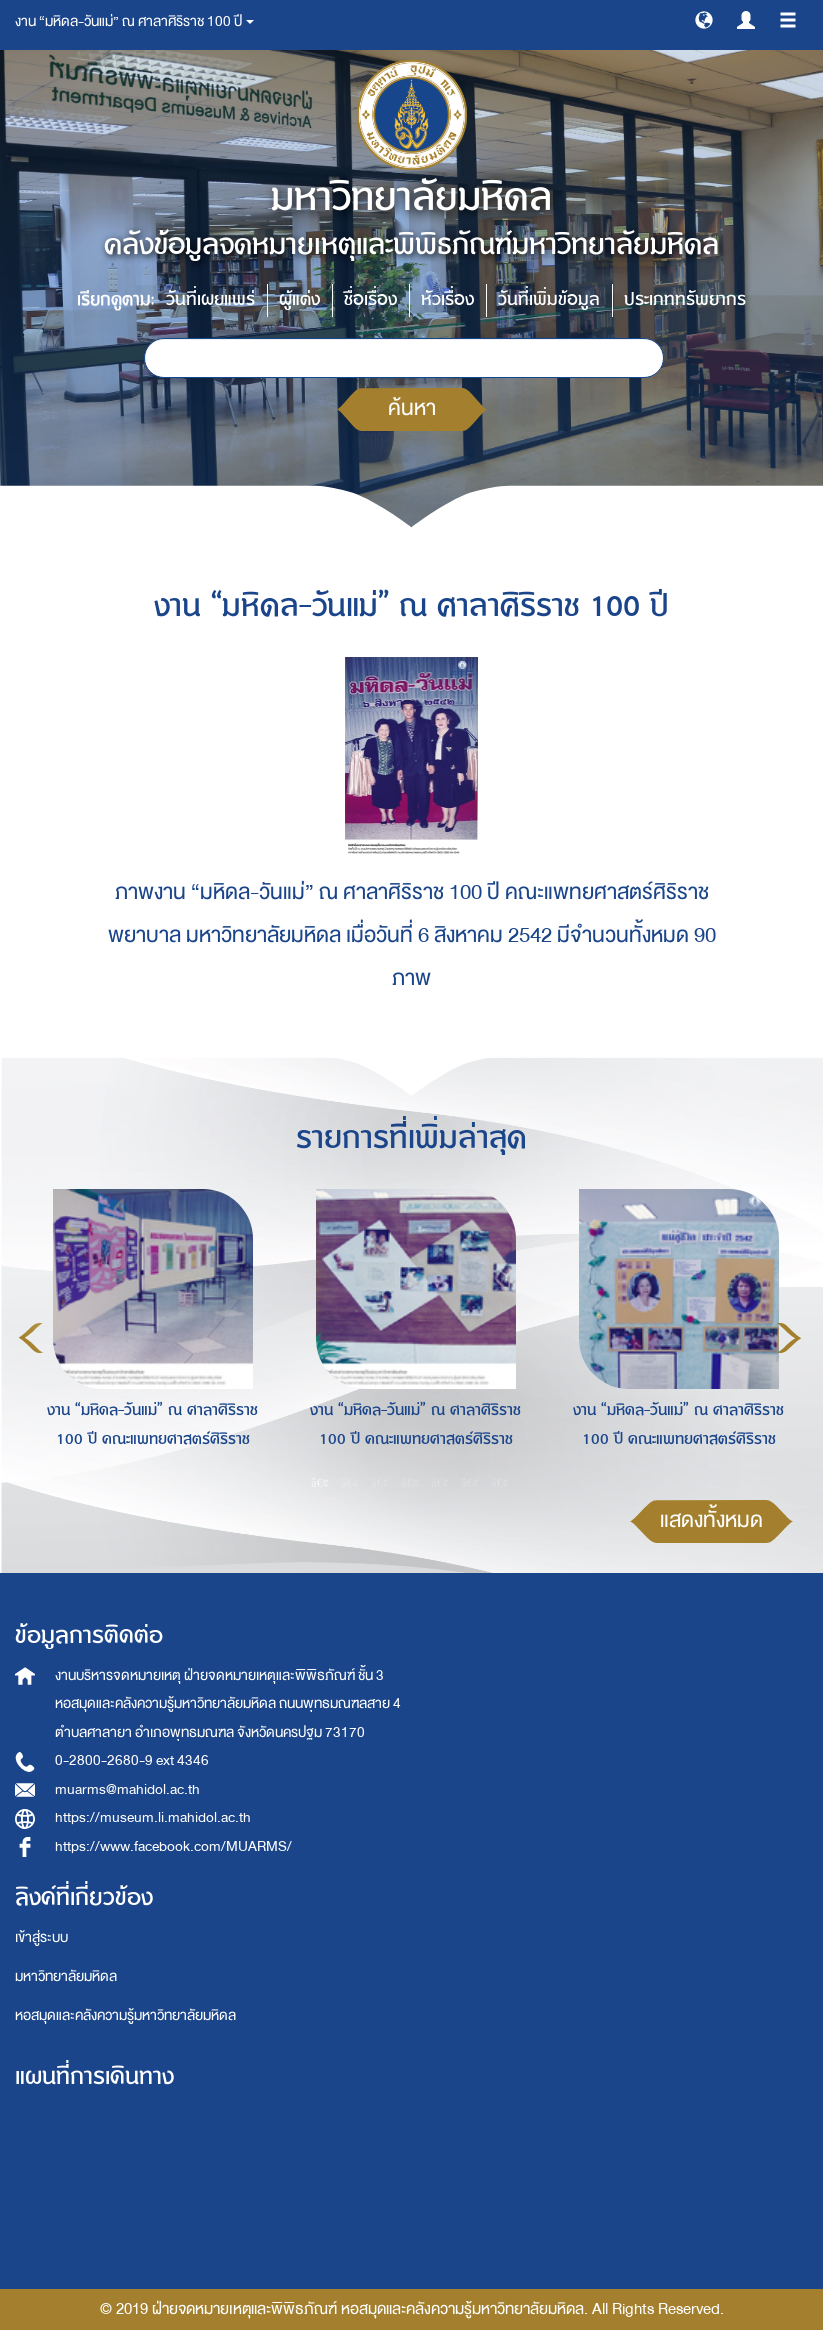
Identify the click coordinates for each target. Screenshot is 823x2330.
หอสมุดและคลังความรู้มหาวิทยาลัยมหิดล (125, 2015)
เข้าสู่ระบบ (41, 1937)
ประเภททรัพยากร (685, 299)
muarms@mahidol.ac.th (127, 1789)
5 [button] (440, 1483)
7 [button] (500, 1483)
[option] (147, 1335)
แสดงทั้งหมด (711, 1520)
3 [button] (380, 1483)
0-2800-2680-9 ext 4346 (132, 1760)
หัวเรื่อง (447, 299)
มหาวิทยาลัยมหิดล (66, 1976)
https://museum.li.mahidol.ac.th (153, 1817)
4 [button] (410, 1483)
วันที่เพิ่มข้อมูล (549, 299)
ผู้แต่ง (299, 299)
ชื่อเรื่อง (370, 299)
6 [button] (470, 1483)
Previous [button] (31, 1338)
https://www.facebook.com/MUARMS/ (173, 1846)
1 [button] (320, 1483)
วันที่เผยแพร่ (210, 299)
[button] (704, 19)
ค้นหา (412, 408)
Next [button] (789, 1338)
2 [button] (350, 1483)
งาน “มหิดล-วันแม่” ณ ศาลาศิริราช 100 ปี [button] (134, 21)
